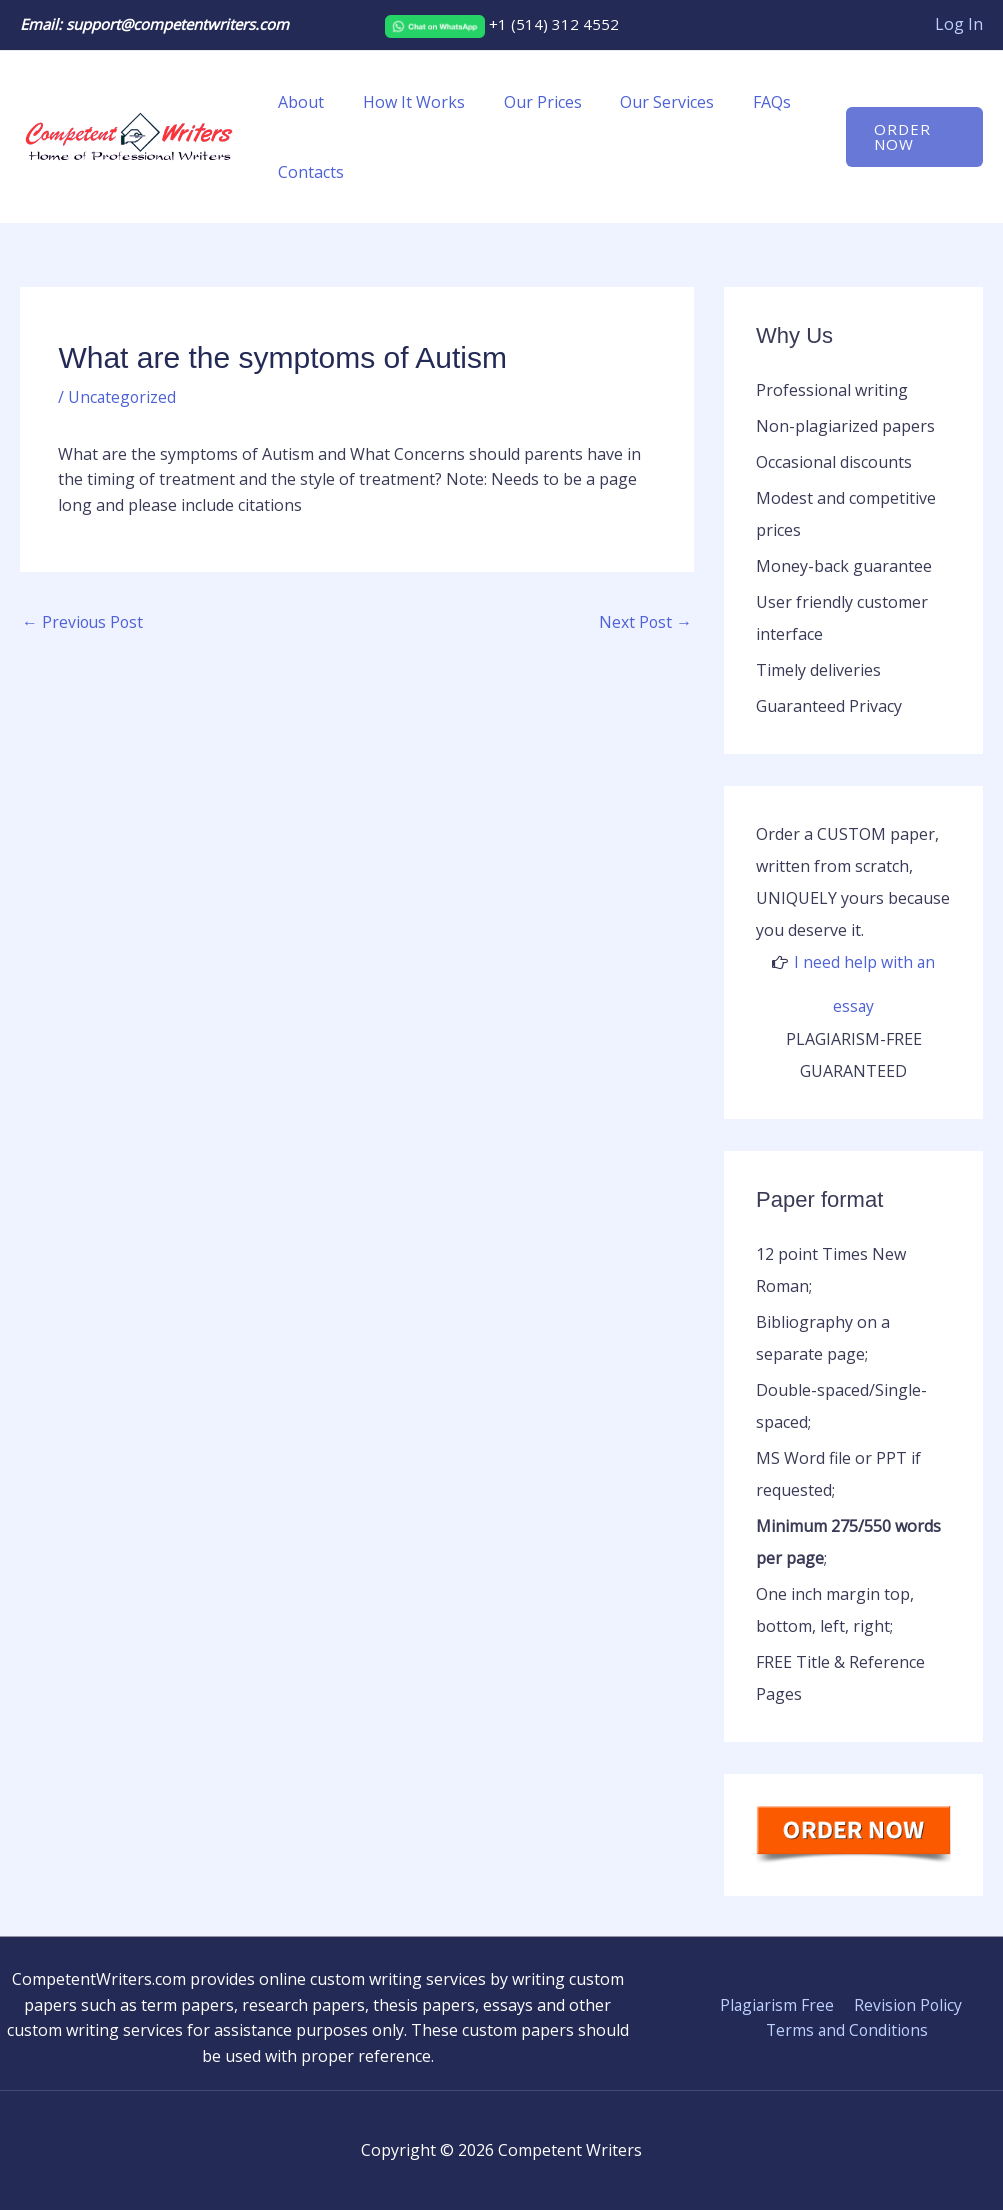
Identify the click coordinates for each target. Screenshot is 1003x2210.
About (298, 102)
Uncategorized (123, 397)
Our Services (644, 102)
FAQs (742, 102)
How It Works (404, 102)
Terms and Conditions (848, 2030)
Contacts (308, 172)
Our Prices (526, 102)
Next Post (645, 623)
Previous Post (84, 623)
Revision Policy (906, 2004)
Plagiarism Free (777, 2004)
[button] (911, 137)
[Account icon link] (959, 25)
